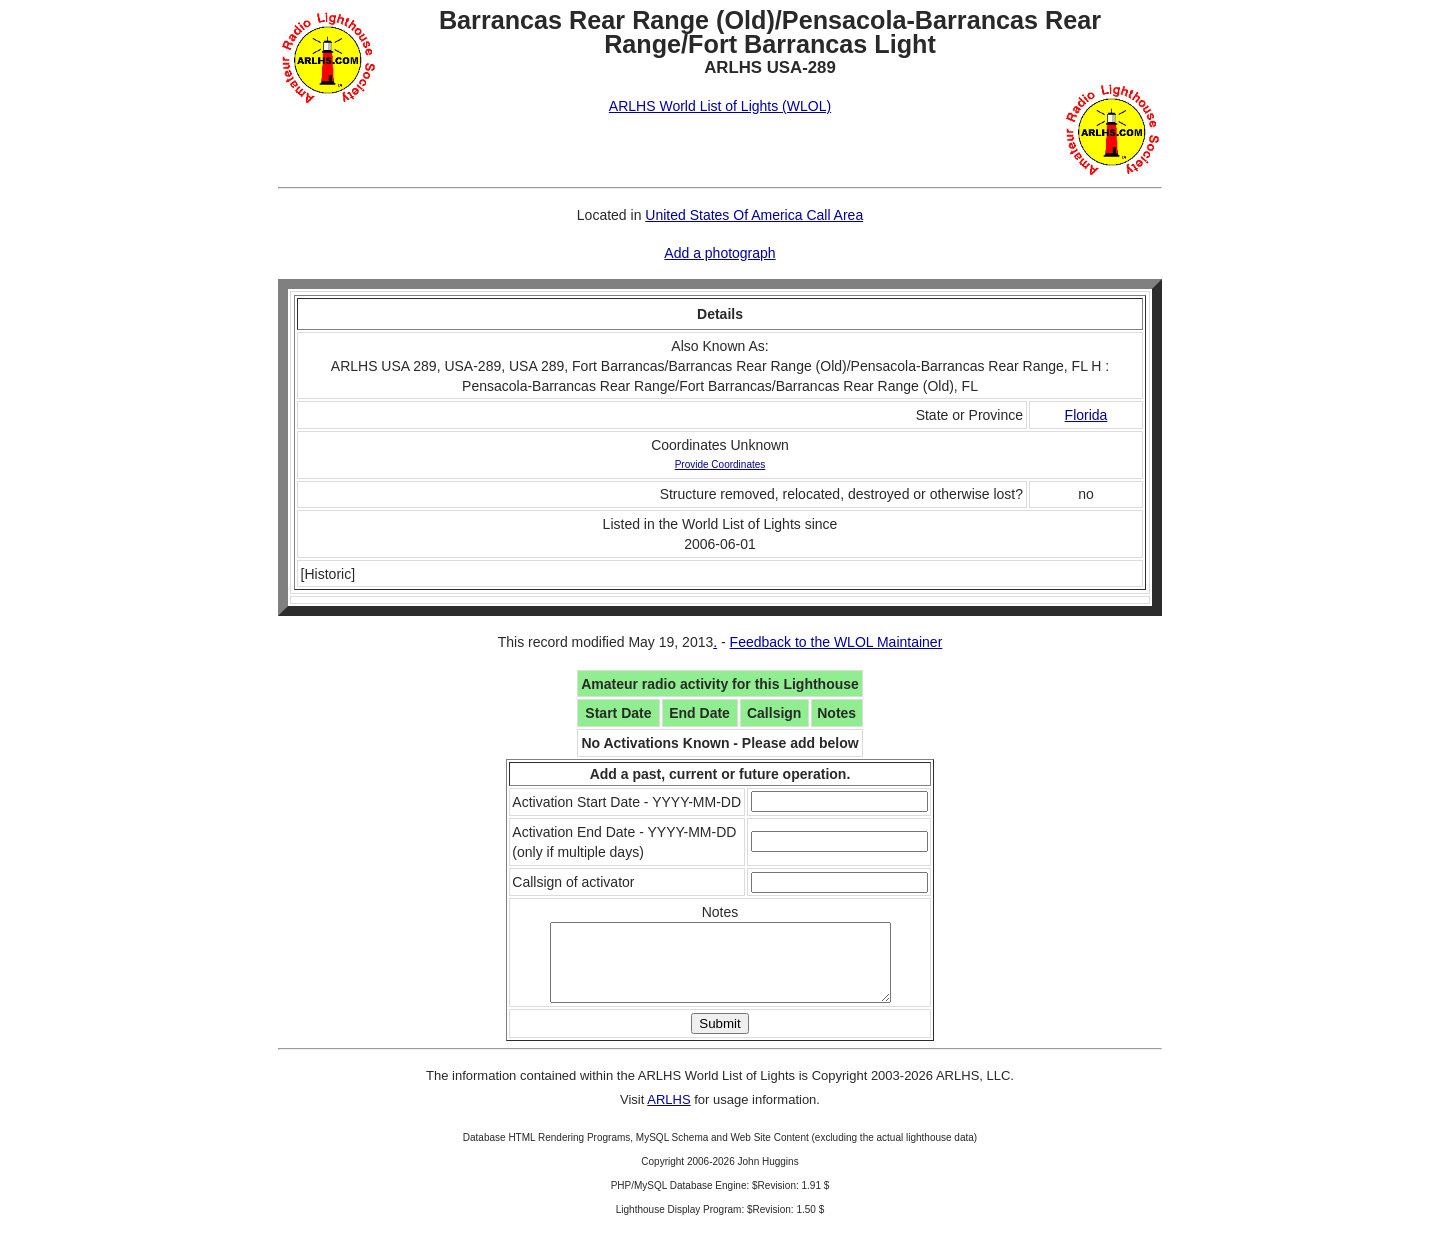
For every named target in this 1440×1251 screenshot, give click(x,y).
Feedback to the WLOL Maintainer (836, 642)
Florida (1086, 415)
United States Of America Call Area (754, 215)
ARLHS (668, 1114)
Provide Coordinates (720, 464)
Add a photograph (719, 253)
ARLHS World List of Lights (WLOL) (720, 106)
